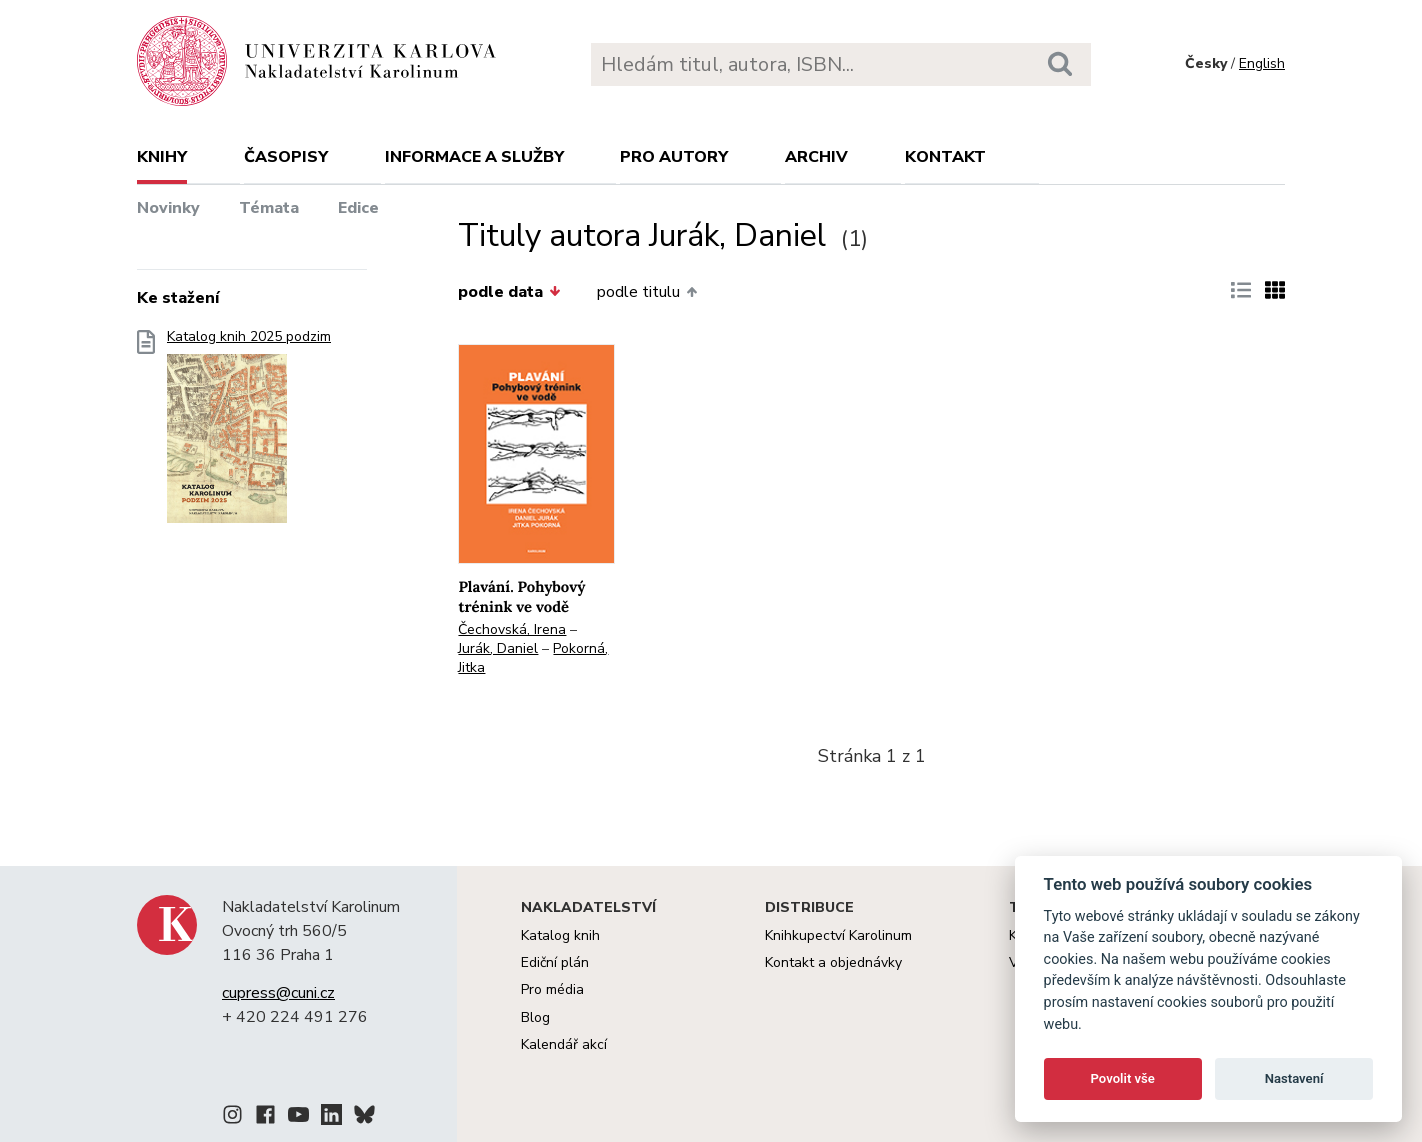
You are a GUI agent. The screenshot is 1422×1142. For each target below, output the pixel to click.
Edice (358, 208)
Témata (269, 208)
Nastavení (1294, 1078)
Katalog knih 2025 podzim (249, 432)
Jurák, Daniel (498, 648)
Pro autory (674, 157)
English (1262, 63)
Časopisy (286, 157)
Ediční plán (555, 962)
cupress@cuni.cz (278, 993)
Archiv (816, 157)
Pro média (552, 989)
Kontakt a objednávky (833, 962)
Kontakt (945, 157)
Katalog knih (560, 935)
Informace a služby (474, 157)
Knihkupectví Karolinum (838, 935)
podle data (509, 292)
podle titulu (647, 292)
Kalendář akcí (564, 1044)
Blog (535, 1017)
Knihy (162, 157)
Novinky (168, 208)
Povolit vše (1123, 1078)
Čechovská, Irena (512, 629)
